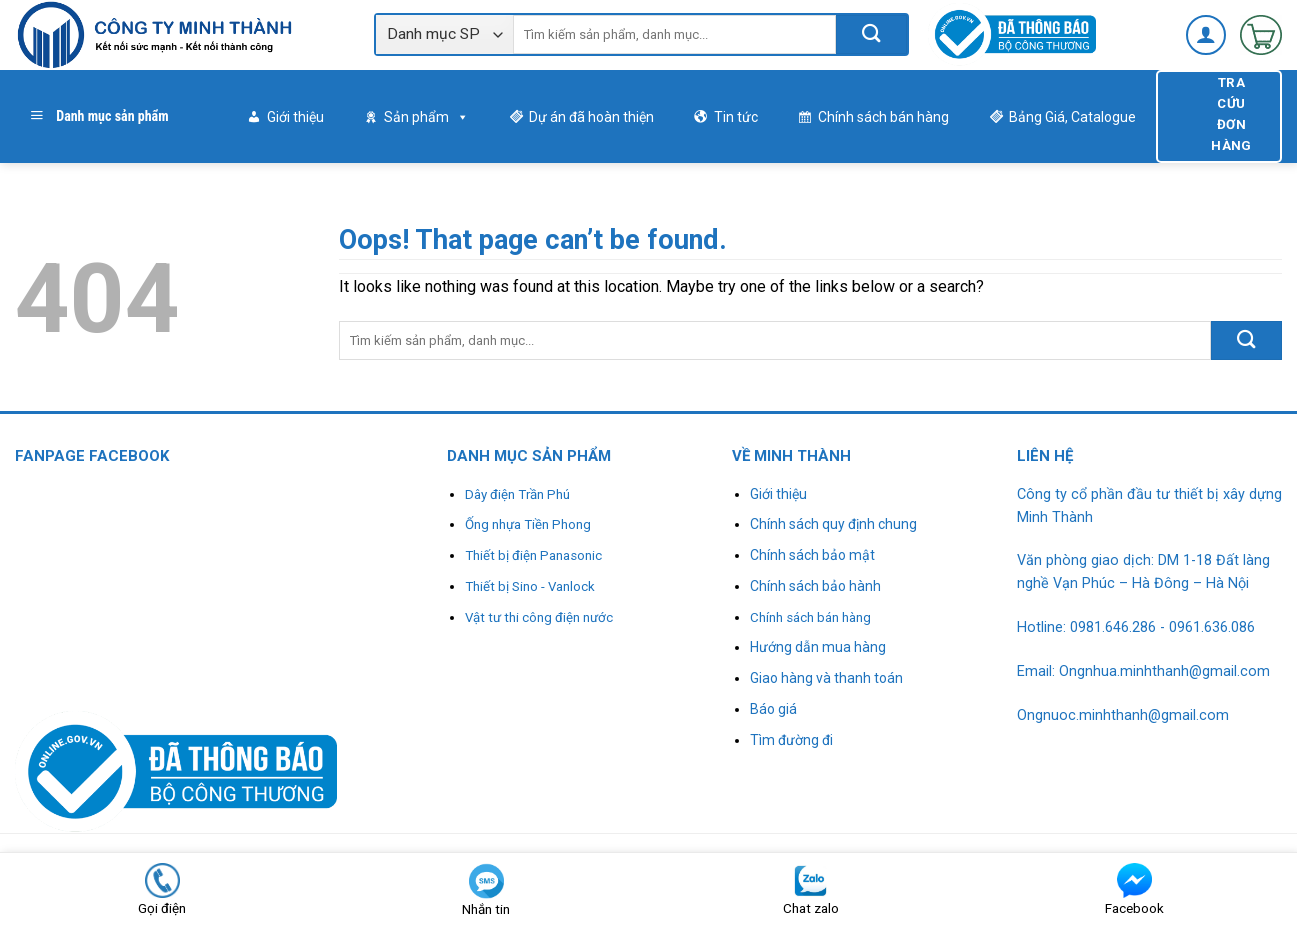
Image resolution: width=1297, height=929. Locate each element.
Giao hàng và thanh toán (826, 678)
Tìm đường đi (791, 740)
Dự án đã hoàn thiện (591, 117)
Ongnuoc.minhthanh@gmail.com (1123, 715)
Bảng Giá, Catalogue (1072, 117)
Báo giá (773, 709)
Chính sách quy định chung (833, 524)
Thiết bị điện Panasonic (533, 555)
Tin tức (736, 117)
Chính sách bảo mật (812, 555)
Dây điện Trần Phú (517, 494)
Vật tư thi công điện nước (539, 617)
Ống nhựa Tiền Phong (528, 524)
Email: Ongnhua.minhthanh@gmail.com (1143, 671)
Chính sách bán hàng (883, 117)
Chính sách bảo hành (815, 586)
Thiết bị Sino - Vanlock (530, 586)
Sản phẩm (426, 117)
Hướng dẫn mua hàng (818, 647)
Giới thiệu (295, 117)
